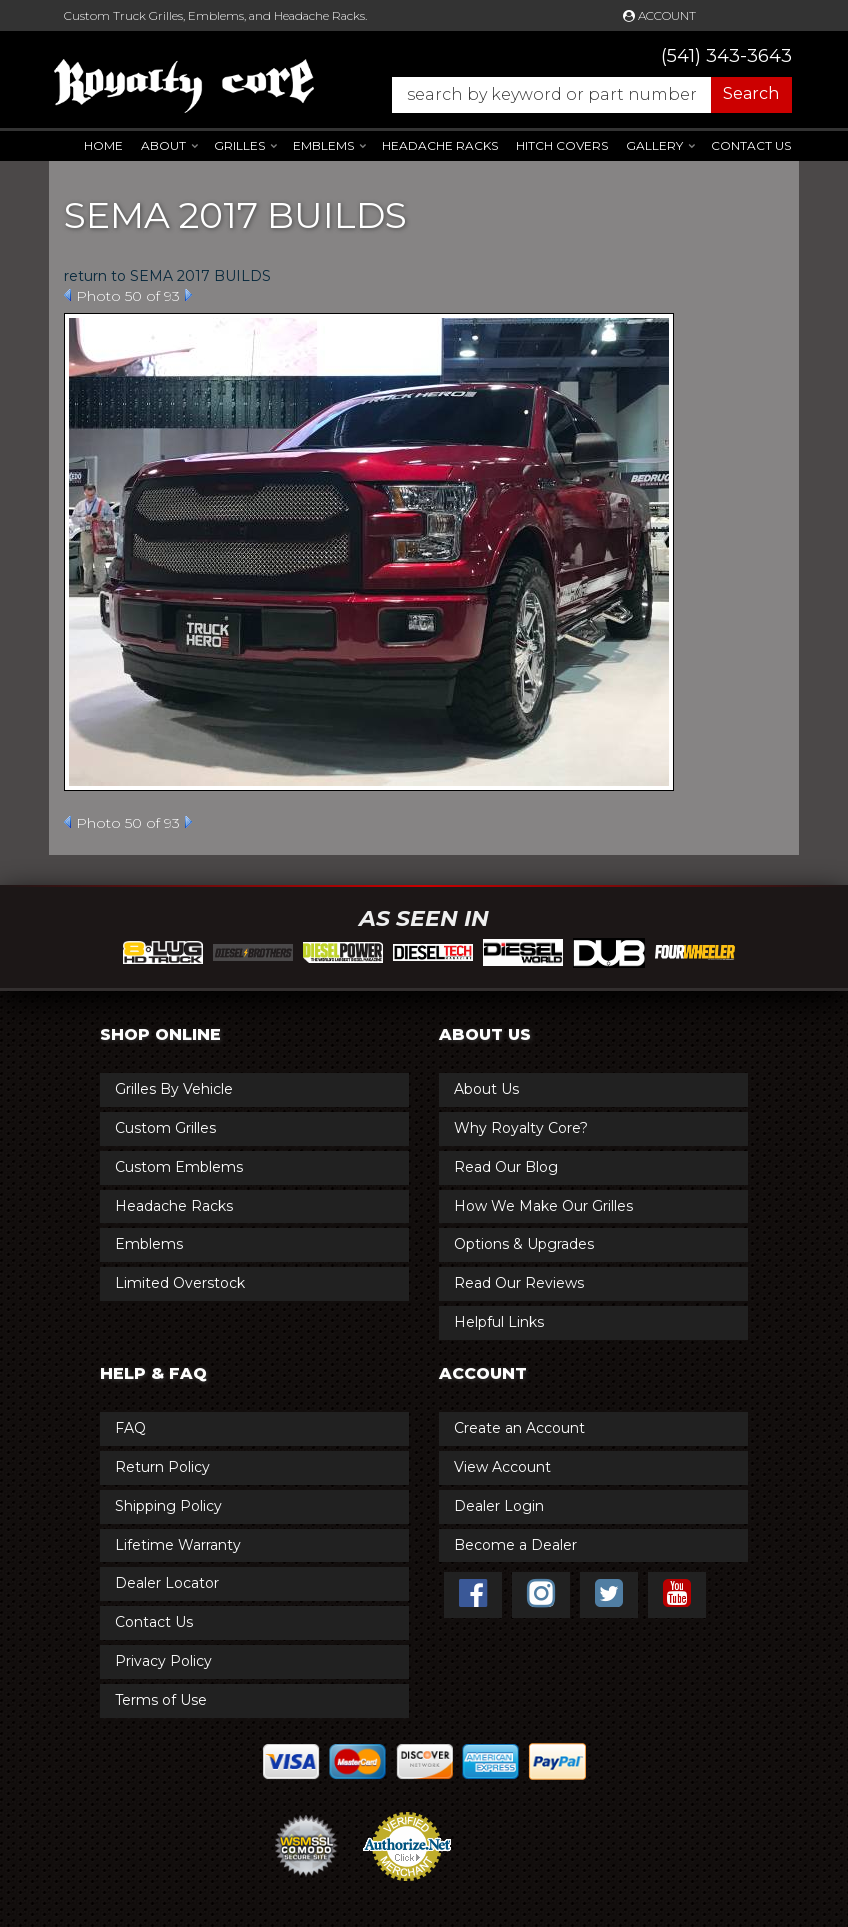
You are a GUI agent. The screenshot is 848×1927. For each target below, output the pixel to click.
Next (188, 295)
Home (103, 145)
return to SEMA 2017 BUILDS (167, 276)
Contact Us (751, 145)
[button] (582, 95)
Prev (67, 295)
